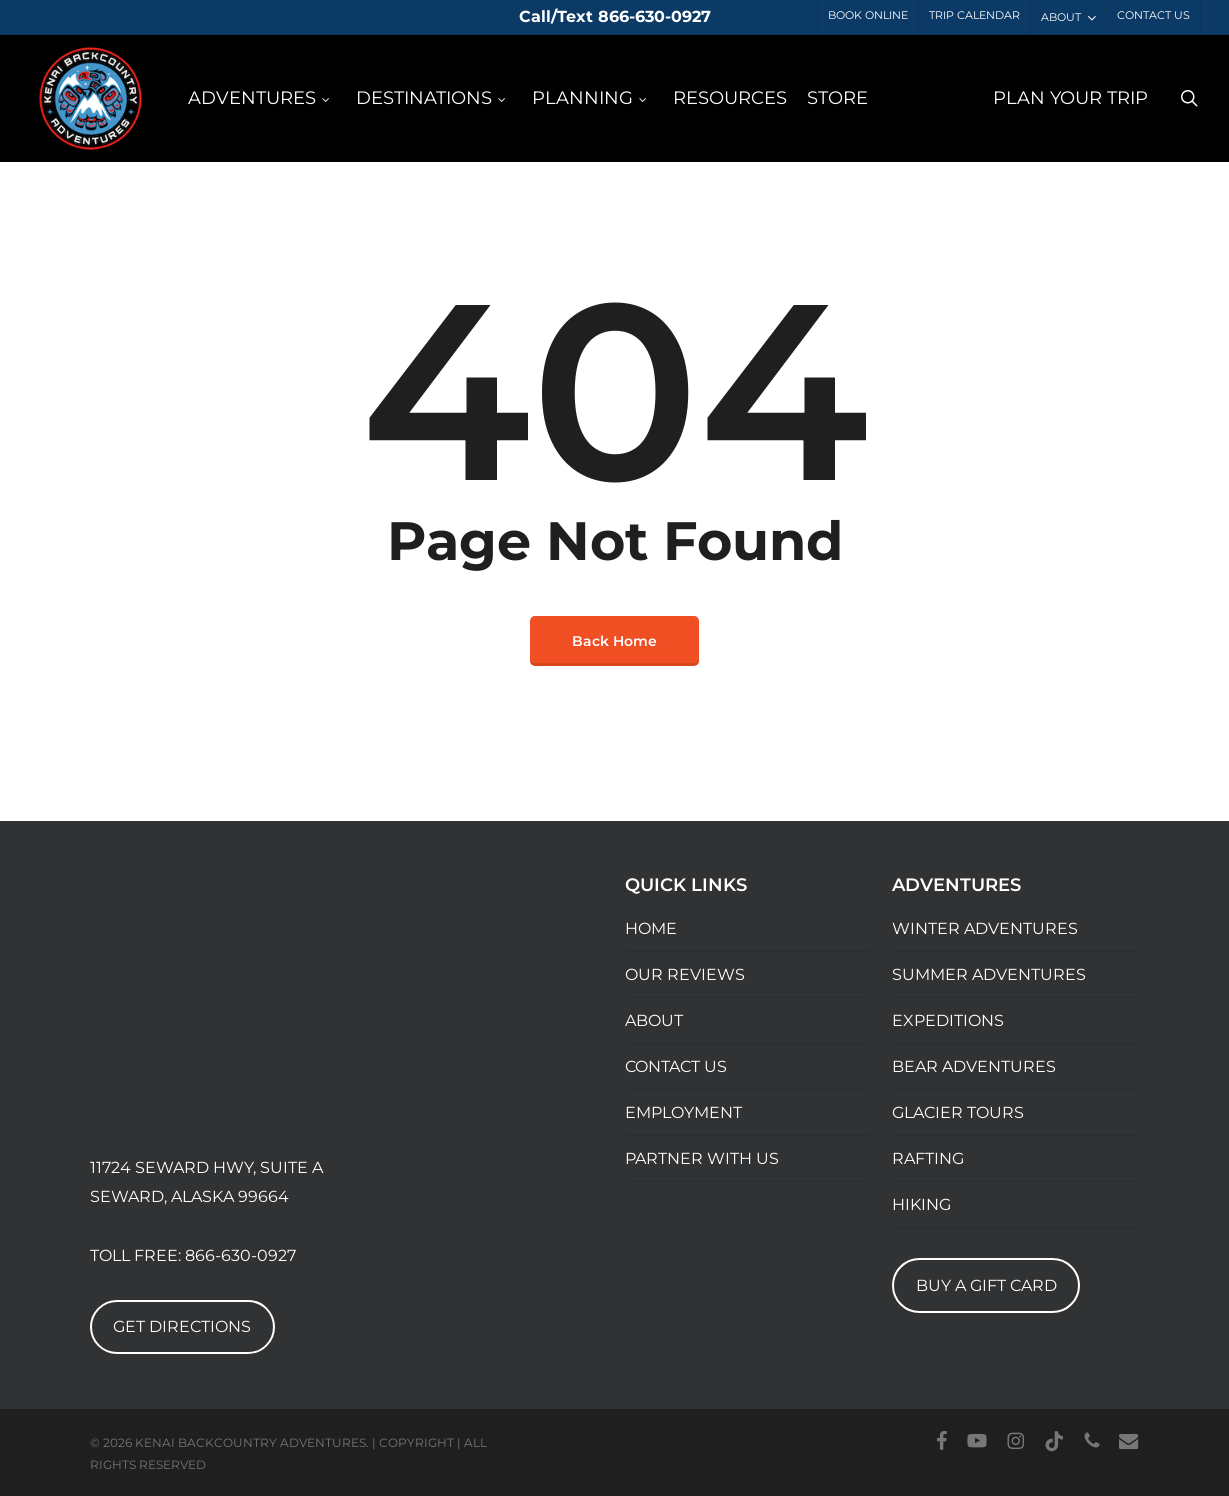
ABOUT (654, 1020)
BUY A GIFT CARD (986, 1285)
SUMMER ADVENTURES (989, 974)
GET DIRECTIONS (182, 1326)
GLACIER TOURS (958, 1112)
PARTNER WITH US (702, 1158)
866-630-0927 (240, 1255)
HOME (651, 928)
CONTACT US (676, 1066)
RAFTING (928, 1158)
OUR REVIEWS (685, 974)
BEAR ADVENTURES (974, 1066)
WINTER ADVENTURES (985, 928)
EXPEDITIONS (948, 1020)
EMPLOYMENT (683, 1112)
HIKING (921, 1204)
